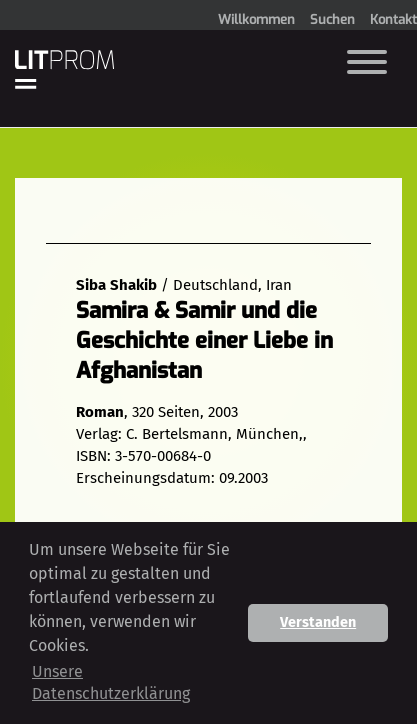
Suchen (332, 19)
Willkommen (256, 19)
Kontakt (393, 19)
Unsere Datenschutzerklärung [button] (111, 682)
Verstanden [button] (318, 622)
